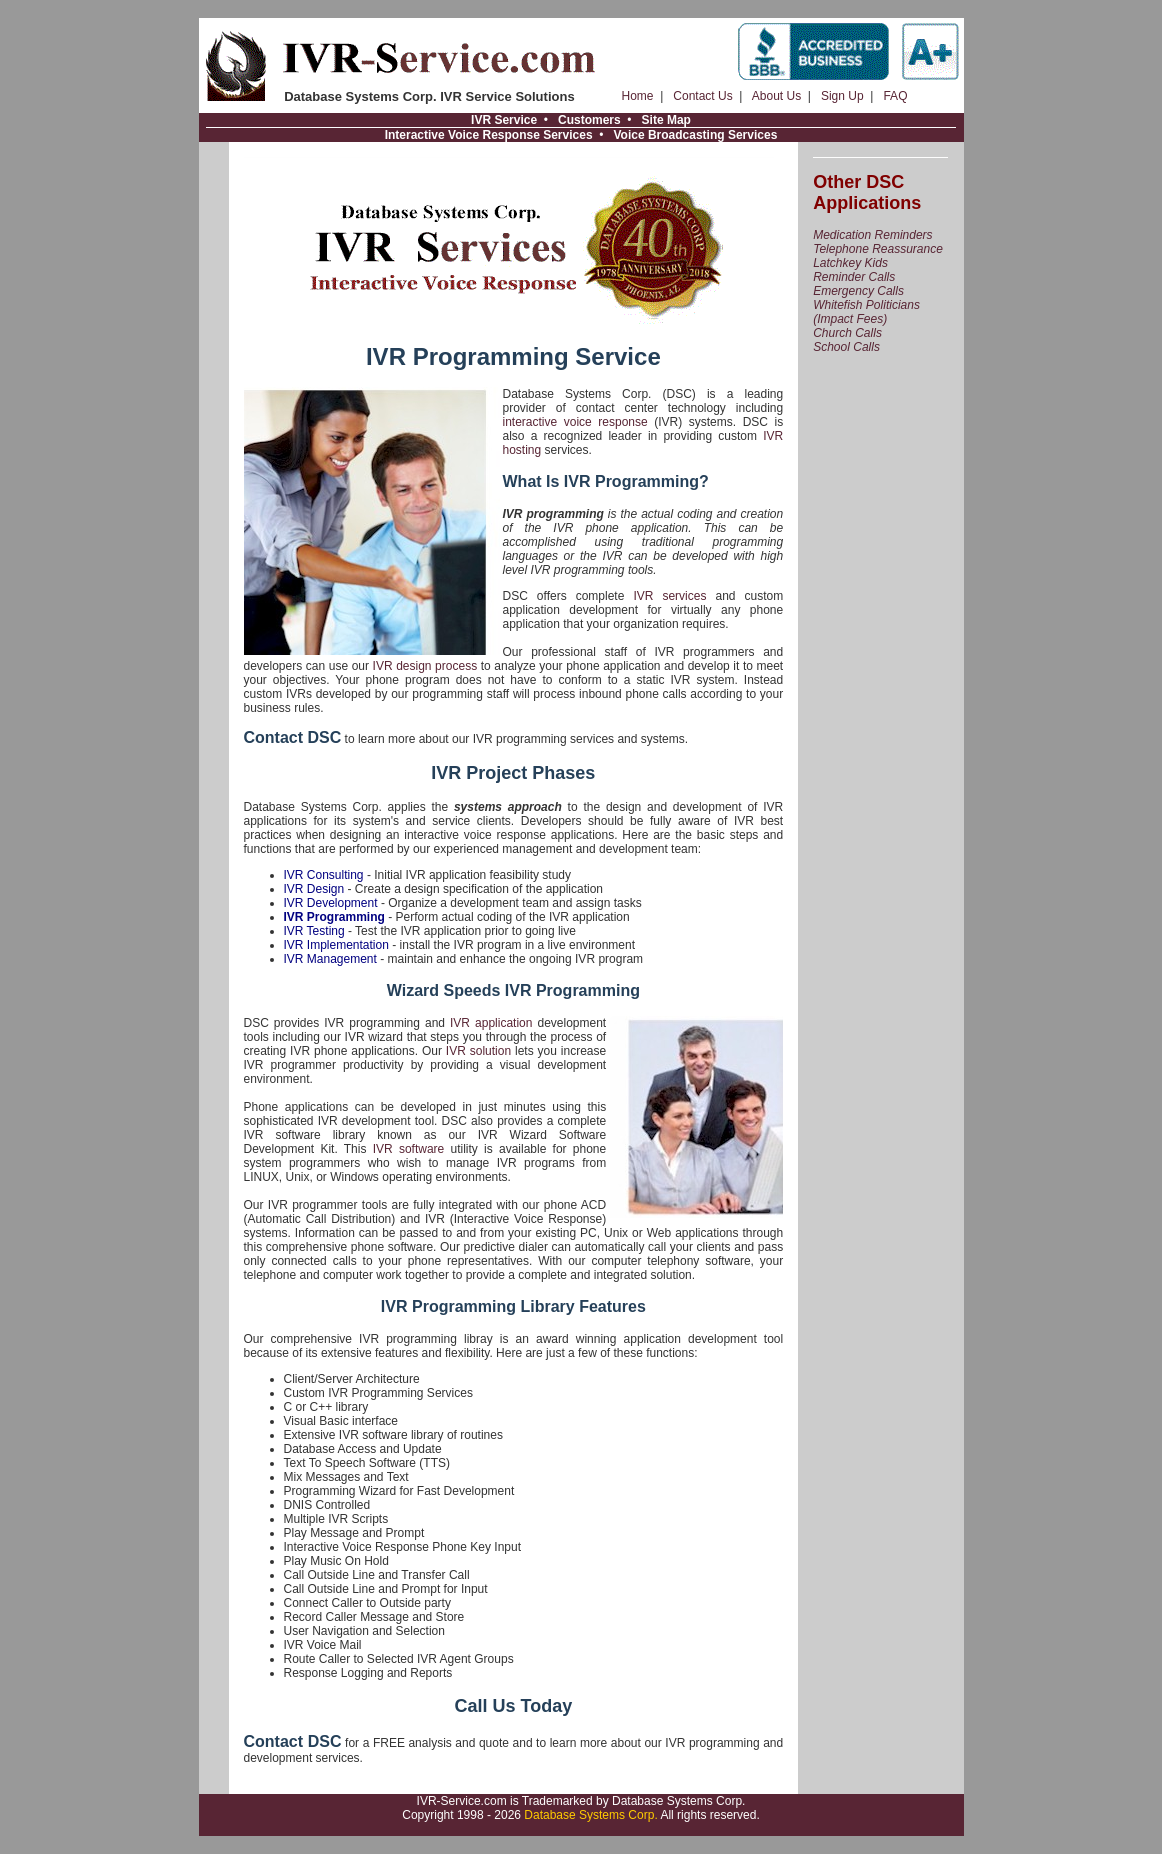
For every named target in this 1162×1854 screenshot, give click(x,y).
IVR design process (425, 666)
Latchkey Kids (850, 263)
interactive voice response (575, 422)
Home (638, 96)
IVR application (491, 1023)
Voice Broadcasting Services (695, 135)
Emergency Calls (858, 291)
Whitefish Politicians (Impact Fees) (866, 312)
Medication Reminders (872, 235)
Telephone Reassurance (878, 249)
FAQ (895, 96)
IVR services (669, 596)
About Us (776, 96)
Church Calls (847, 333)
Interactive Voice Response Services (489, 135)
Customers (589, 120)
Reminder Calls (854, 277)
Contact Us (702, 96)
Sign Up (842, 96)
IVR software (409, 1149)
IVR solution (478, 1051)
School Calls (846, 347)
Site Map (666, 120)
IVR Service (504, 120)
